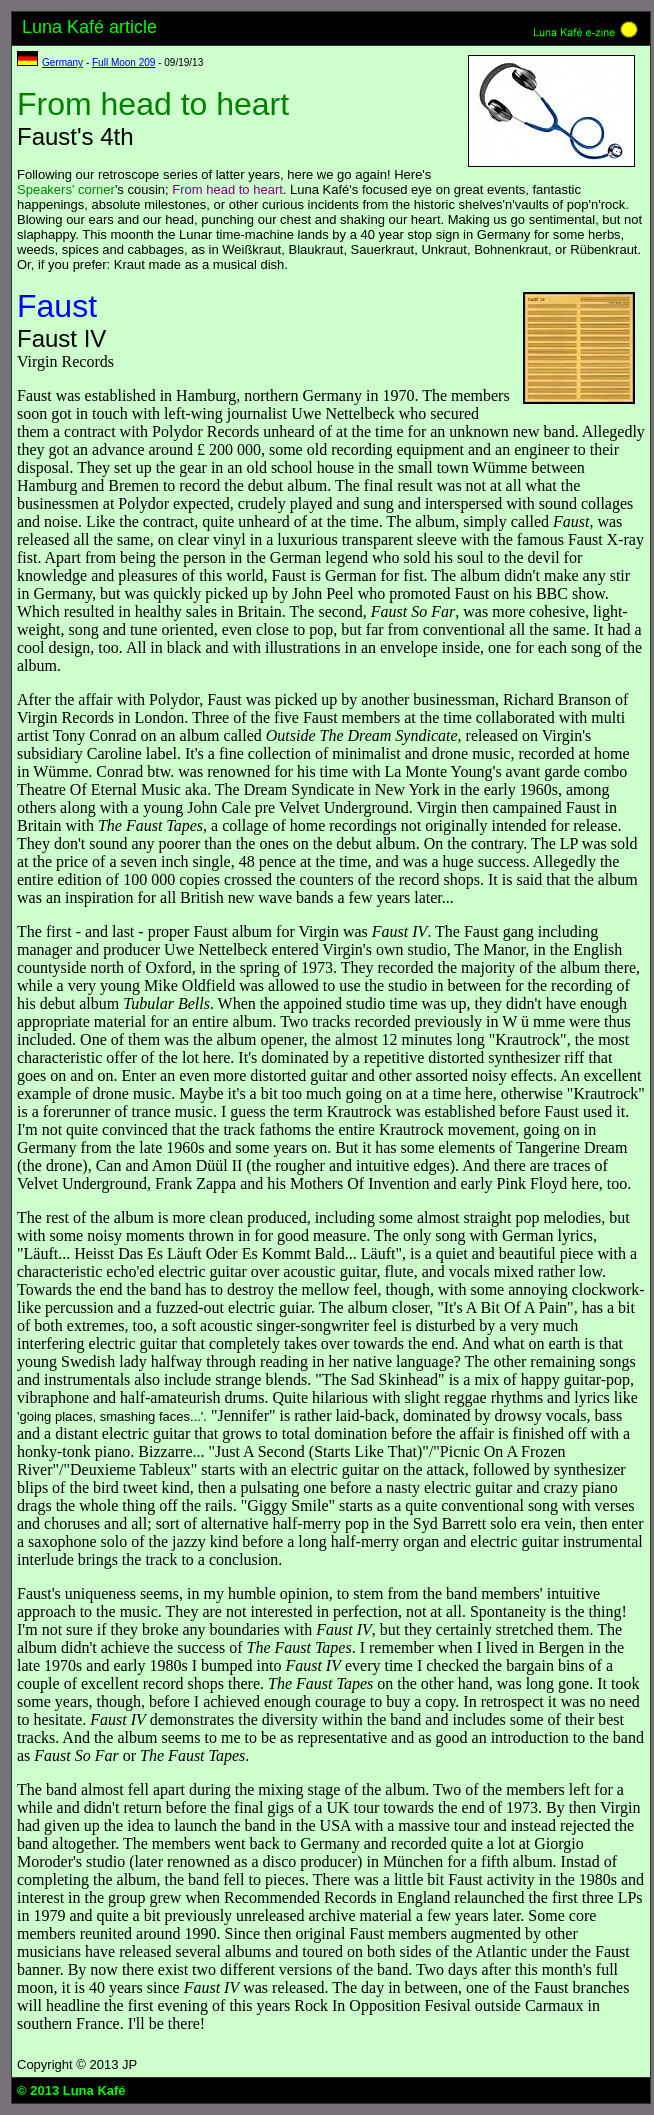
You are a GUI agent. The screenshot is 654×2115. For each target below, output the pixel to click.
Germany (62, 62)
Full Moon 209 (123, 62)
